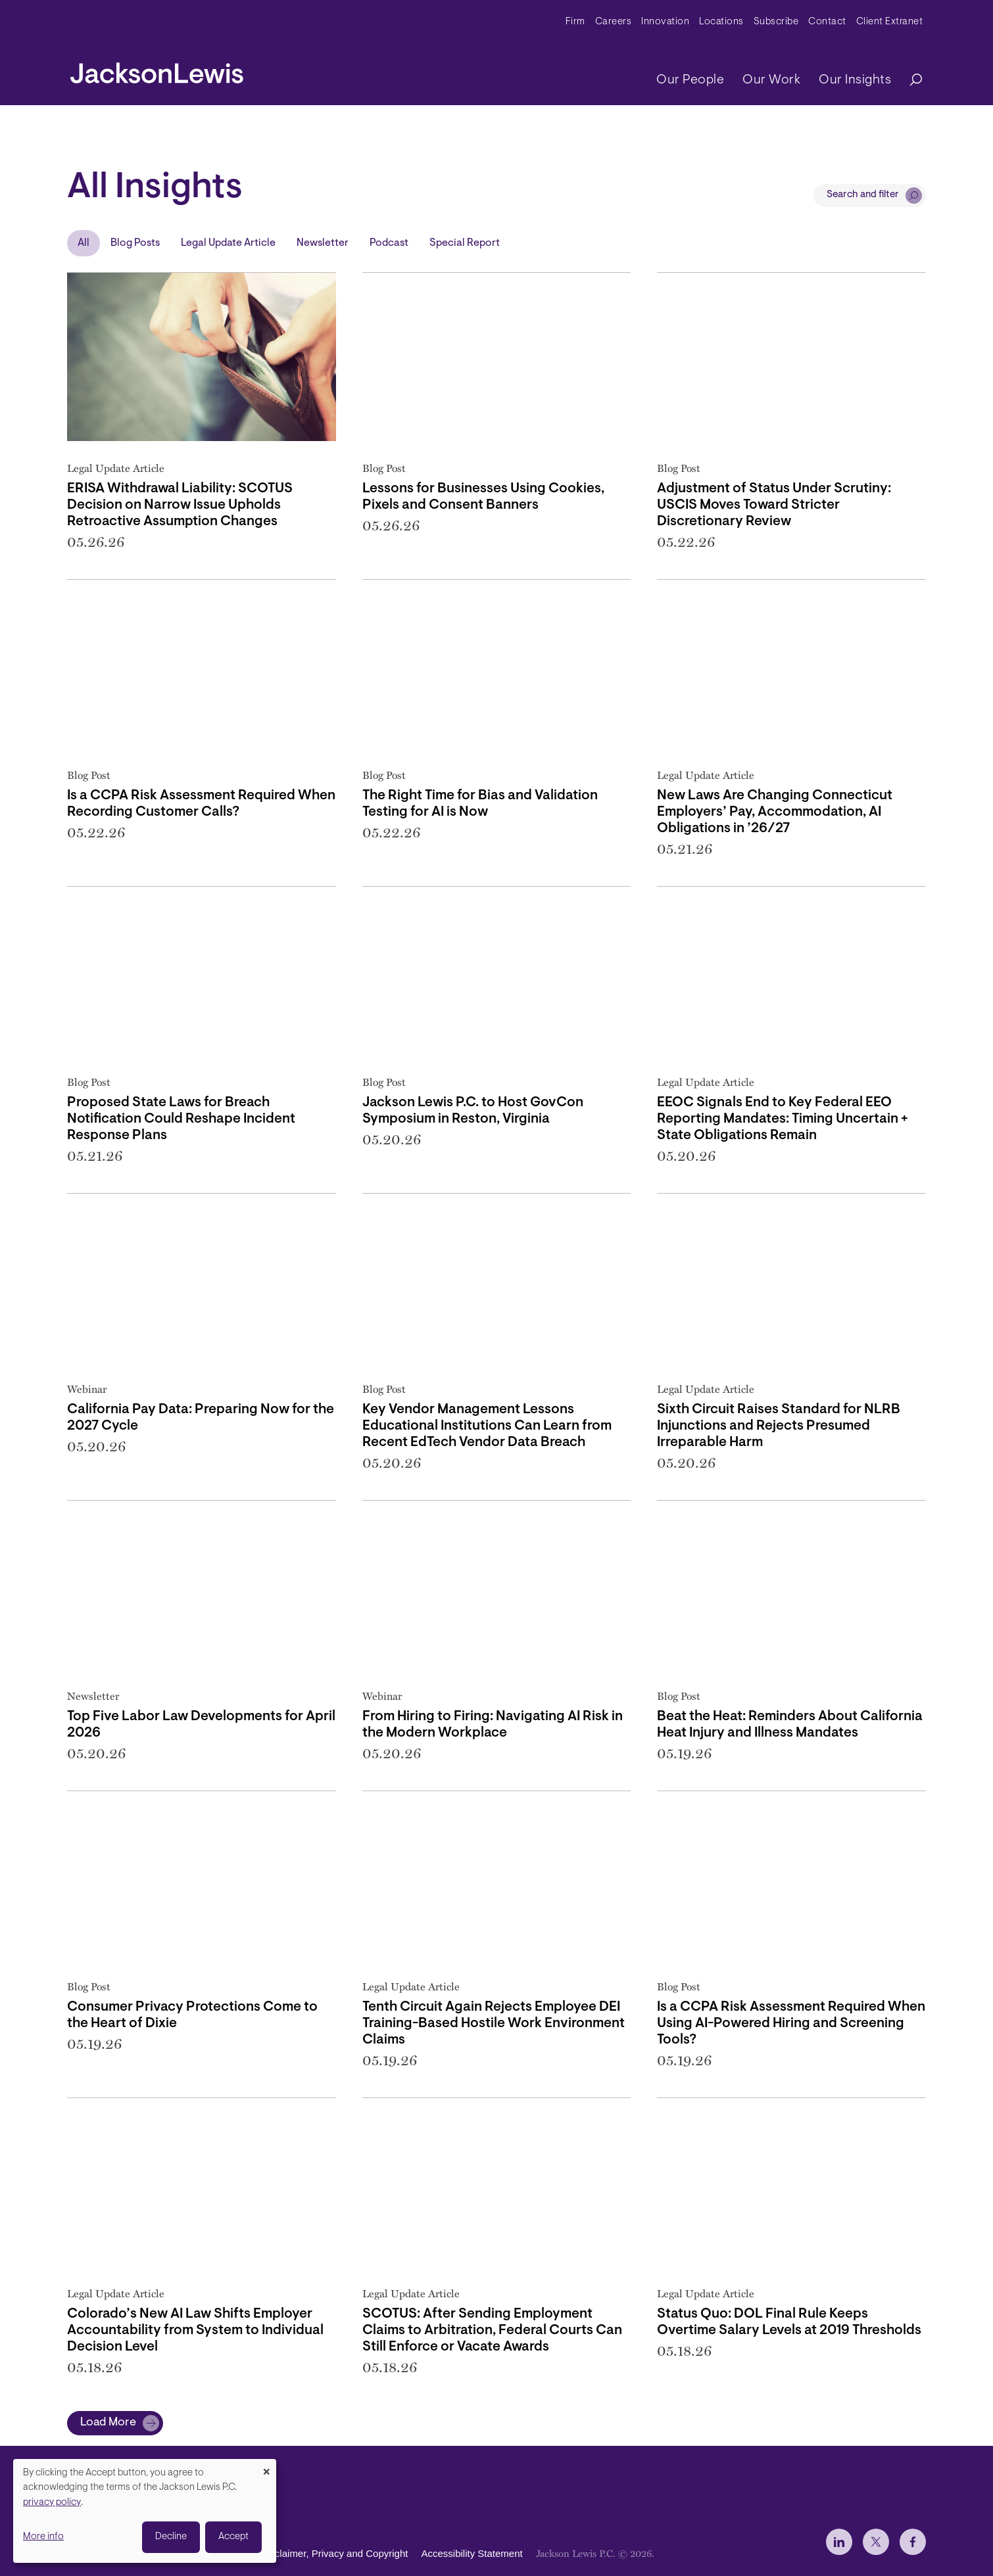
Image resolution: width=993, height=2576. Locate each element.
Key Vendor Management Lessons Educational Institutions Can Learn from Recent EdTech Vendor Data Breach (487, 1426)
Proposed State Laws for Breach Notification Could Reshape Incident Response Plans (181, 1119)
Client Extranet (889, 22)
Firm (575, 22)
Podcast (389, 243)
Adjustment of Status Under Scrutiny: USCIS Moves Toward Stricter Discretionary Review (774, 505)
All (83, 243)
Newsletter (323, 243)
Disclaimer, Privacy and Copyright (334, 2553)
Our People (690, 80)
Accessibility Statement (471, 2553)
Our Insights (855, 80)
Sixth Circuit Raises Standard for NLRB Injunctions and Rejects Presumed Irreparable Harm (778, 1426)
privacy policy (52, 2503)
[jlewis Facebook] (913, 2542)
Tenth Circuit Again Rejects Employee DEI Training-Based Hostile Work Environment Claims (493, 2023)
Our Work (771, 80)
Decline (171, 2537)
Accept (233, 2537)
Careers (613, 22)
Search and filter (863, 195)
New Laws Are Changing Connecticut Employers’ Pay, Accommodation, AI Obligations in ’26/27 (774, 812)
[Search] (909, 80)
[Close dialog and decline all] (266, 2467)
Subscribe (776, 22)
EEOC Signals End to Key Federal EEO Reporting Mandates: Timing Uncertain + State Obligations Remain (782, 1119)
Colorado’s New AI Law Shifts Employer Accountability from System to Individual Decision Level (195, 2330)
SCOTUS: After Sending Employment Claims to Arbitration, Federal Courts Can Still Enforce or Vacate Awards (492, 2330)
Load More (108, 2423)
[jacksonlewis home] (156, 69)
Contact (827, 22)
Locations (721, 22)
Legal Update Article (228, 243)
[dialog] (144, 2511)
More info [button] (43, 2537)
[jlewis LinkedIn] (839, 2542)
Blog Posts (135, 243)
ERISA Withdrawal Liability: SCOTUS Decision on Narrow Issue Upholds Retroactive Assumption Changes (180, 505)
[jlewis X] (876, 2542)
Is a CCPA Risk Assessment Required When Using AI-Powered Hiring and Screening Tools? (791, 2023)
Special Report (464, 243)
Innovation (665, 22)
